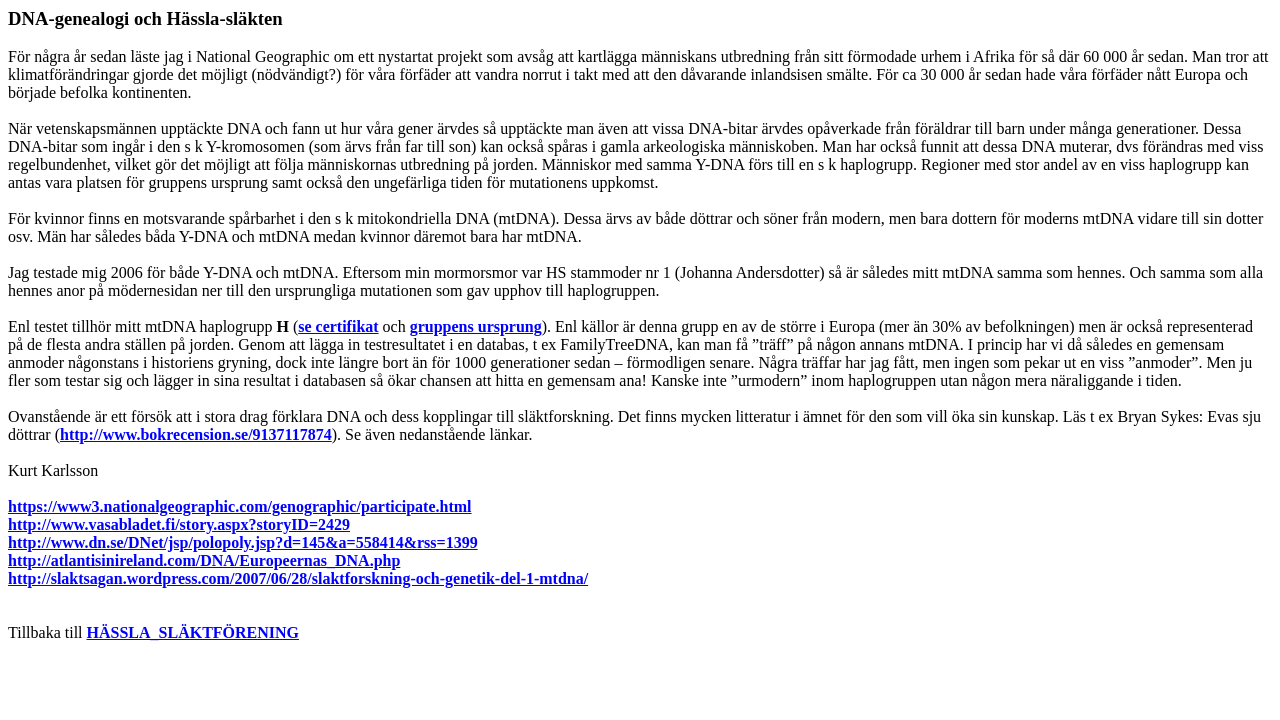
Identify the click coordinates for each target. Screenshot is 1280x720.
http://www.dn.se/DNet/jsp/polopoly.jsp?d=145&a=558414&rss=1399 (243, 542)
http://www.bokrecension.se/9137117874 (196, 434)
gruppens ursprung (476, 326)
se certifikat (338, 326)
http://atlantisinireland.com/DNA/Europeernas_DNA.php (204, 560)
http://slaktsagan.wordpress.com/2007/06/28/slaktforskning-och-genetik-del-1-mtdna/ (298, 578)
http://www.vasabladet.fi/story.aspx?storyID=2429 (179, 524)
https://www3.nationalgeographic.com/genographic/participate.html (240, 506)
